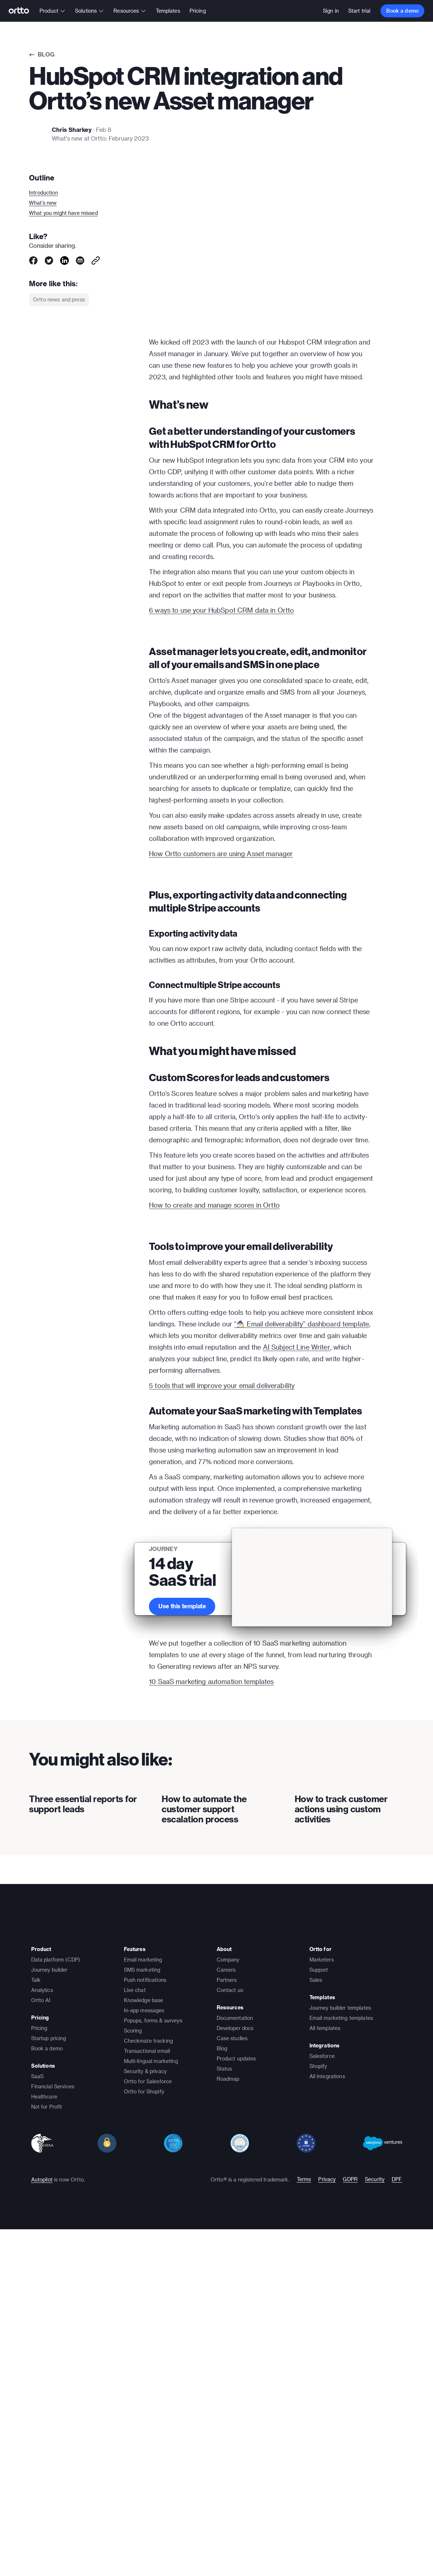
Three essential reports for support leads (83, 2170)
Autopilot (42, 2545)
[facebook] (33, 260)
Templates (168, 11)
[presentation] (83, 2124)
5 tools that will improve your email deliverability (222, 1685)
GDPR (350, 2545)
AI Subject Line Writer (296, 1646)
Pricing (198, 11)
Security (374, 2545)
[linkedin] (64, 260)
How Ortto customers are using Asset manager (221, 947)
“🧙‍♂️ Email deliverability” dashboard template (301, 1623)
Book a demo (402, 11)
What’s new (43, 203)
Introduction (43, 192)
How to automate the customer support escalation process (204, 2175)
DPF (397, 2545)
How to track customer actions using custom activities (341, 2175)
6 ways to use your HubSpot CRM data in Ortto (221, 610)
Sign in (331, 11)
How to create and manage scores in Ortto (214, 1405)
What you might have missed (63, 213)
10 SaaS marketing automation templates (211, 1990)
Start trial (359, 11)
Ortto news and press (59, 299)
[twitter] (49, 260)
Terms (304, 2545)
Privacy (327, 2545)
